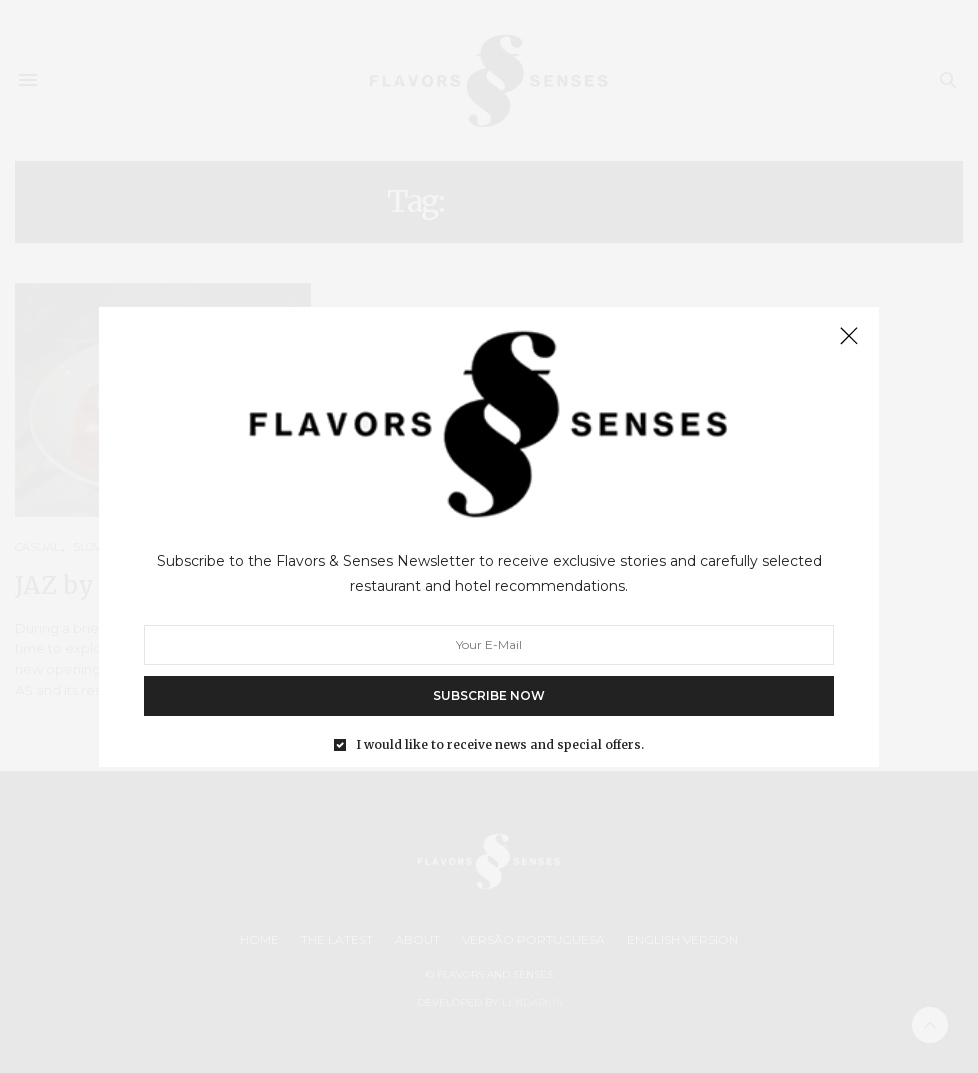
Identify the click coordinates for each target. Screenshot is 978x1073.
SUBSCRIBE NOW (489, 694)
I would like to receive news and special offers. (500, 744)
